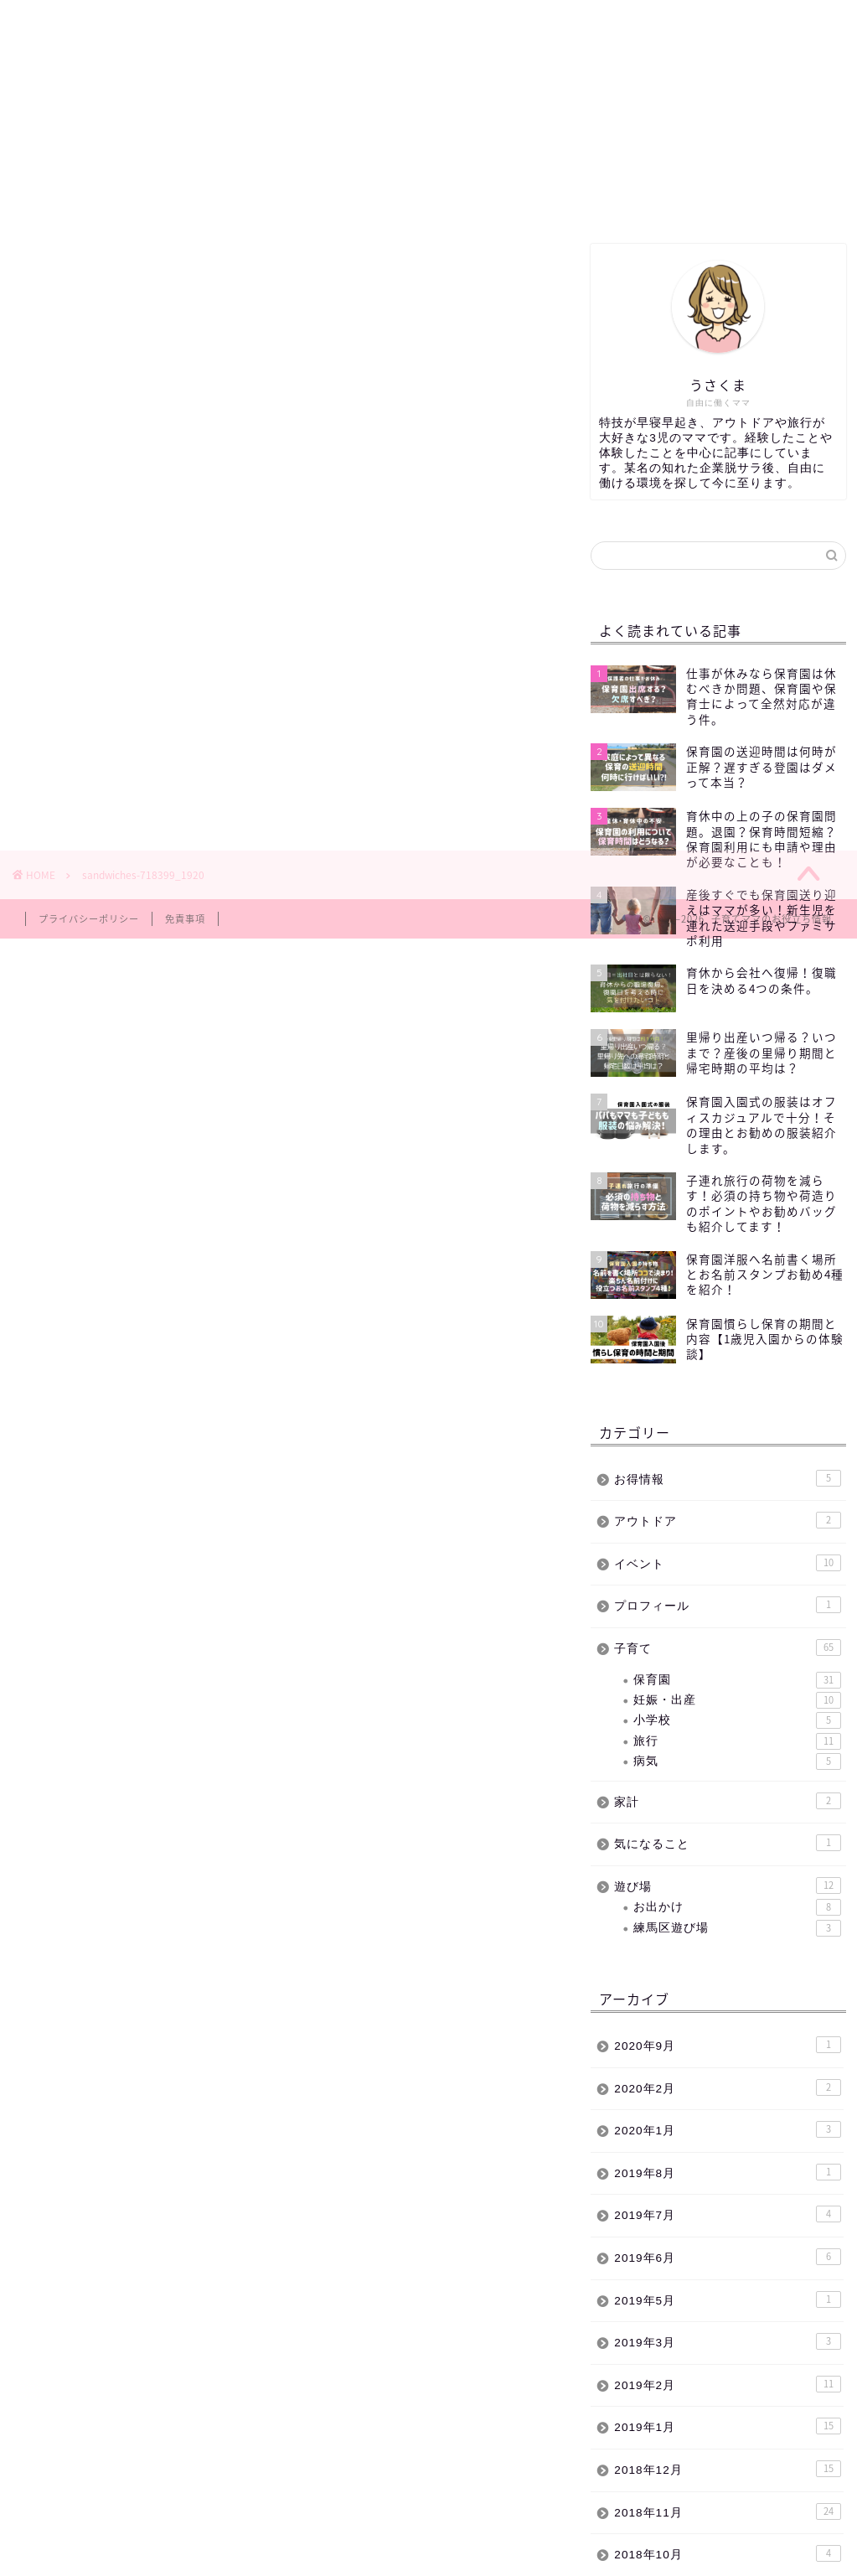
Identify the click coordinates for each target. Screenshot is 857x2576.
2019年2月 (727, 2384)
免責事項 (185, 919)
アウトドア (727, 1520)
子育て (375, 199)
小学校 (736, 1720)
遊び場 (727, 1885)
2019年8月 (727, 2172)
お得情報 (727, 1478)
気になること (727, 1842)
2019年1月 (727, 2426)
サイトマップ (579, 199)
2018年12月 (727, 2468)
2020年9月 (727, 2044)
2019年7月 (727, 2214)
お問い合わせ (682, 199)
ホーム (68, 199)
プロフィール (727, 1604)
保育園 (273, 199)
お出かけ (736, 1907)
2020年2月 (727, 2087)
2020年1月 (727, 2129)
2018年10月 (727, 2553)
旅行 (736, 1741)
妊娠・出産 (736, 1700)
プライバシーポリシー (89, 919)
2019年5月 (727, 2299)
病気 (736, 1761)
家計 (727, 1800)
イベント (477, 199)
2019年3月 (727, 2341)
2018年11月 (727, 2511)
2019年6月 (727, 2256)
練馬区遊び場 (171, 199)
